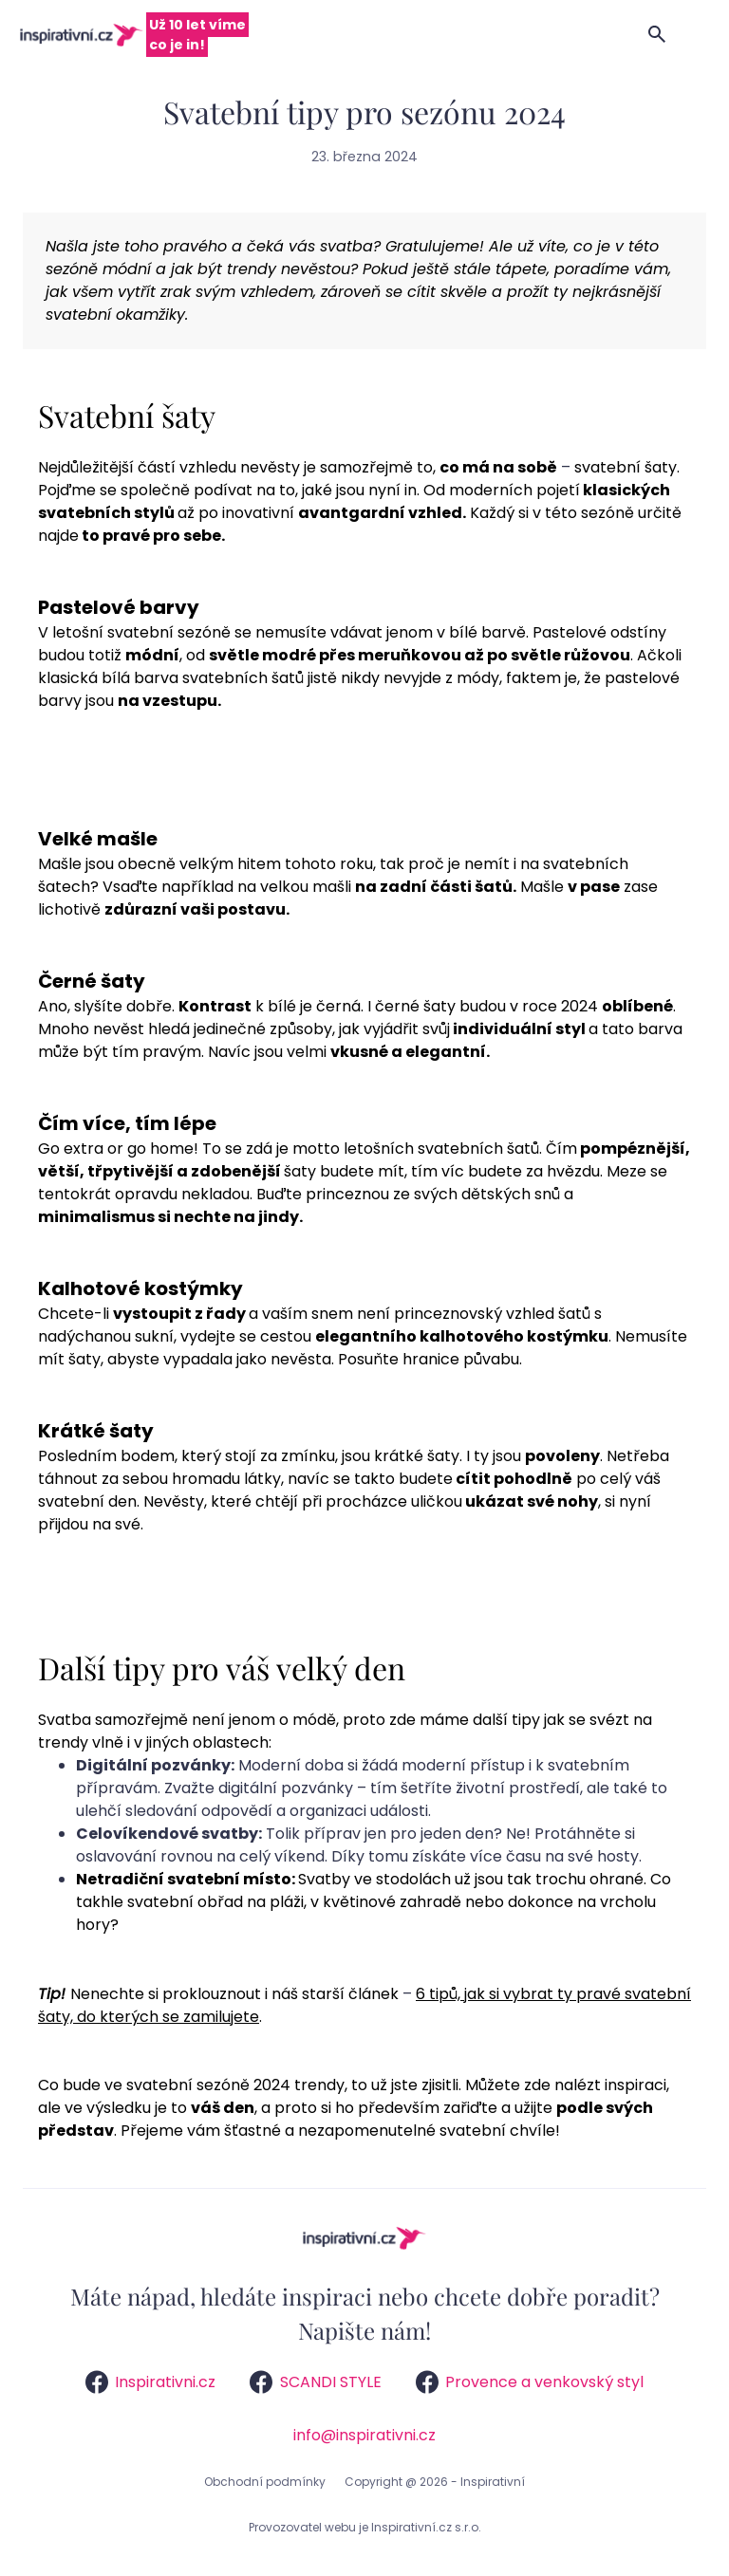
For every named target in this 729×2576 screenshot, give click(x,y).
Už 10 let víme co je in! (197, 34)
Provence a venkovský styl (530, 2382)
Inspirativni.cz (150, 2382)
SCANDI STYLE (315, 2382)
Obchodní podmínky (265, 2482)
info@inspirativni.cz (364, 2435)
